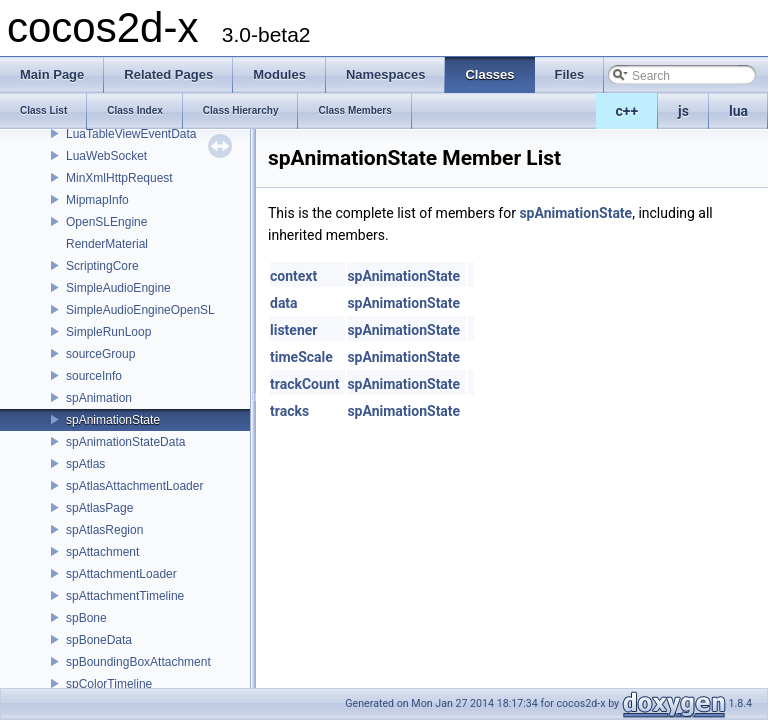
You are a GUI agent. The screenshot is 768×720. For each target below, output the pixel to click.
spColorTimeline (109, 684)
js (683, 111)
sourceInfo (94, 376)
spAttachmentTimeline (125, 596)
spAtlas (85, 464)
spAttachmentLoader (121, 574)
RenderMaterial (107, 244)
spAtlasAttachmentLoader (134, 486)
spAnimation (99, 398)
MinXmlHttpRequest (119, 178)
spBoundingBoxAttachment (138, 662)
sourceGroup (100, 354)
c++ (627, 111)
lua (738, 111)
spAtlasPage (99, 508)
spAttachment (102, 552)
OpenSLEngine (106, 222)
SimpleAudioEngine (118, 288)
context (293, 276)
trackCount (304, 384)
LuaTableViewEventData (131, 134)
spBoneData (99, 640)
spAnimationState (113, 420)
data (284, 303)
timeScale (301, 357)
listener (293, 330)
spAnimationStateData (125, 442)
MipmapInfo (97, 200)
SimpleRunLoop (108, 332)
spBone (86, 618)
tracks (289, 411)
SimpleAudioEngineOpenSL (140, 310)
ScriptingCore (102, 266)
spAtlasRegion (104, 530)
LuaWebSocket (106, 156)
